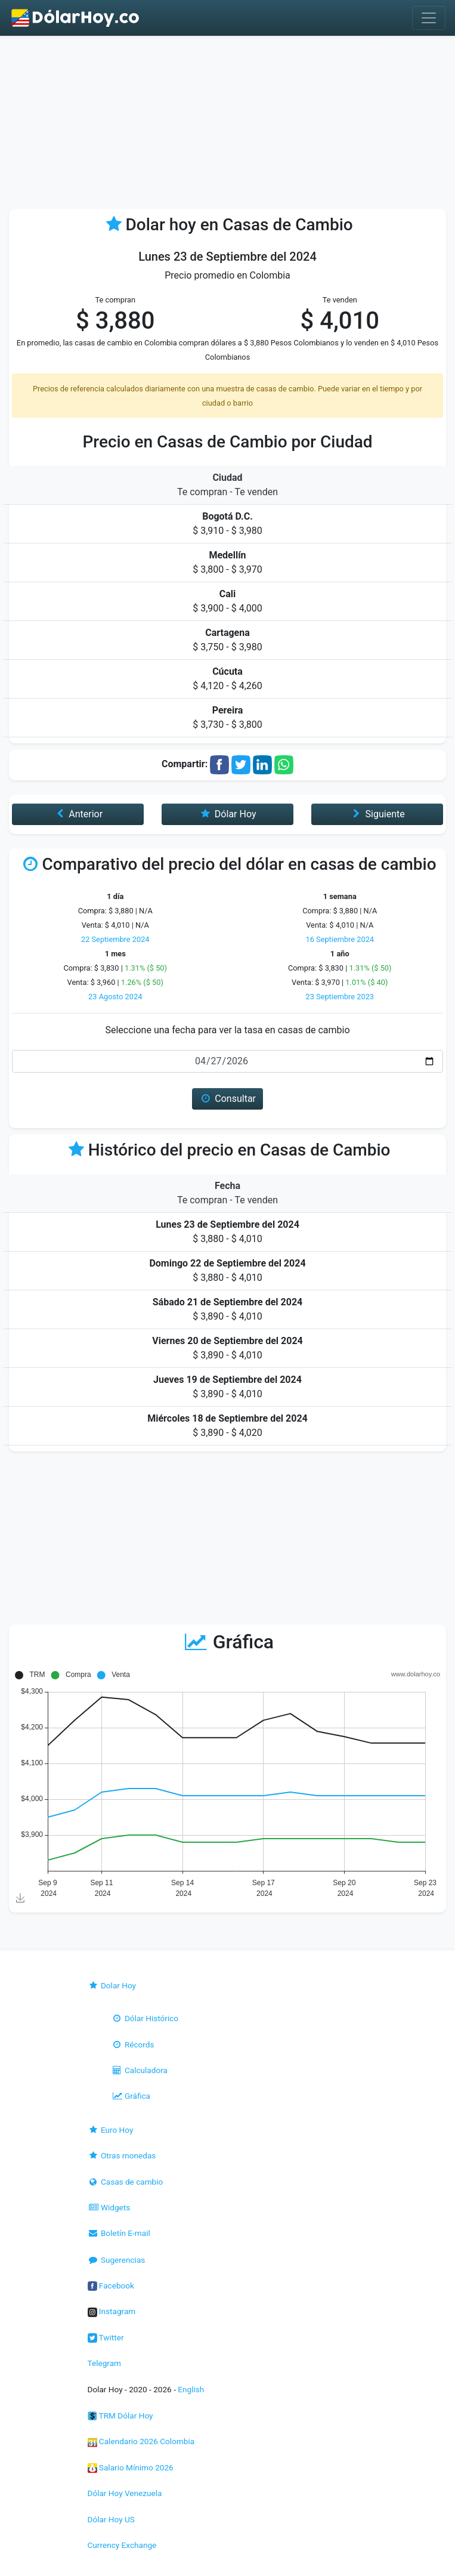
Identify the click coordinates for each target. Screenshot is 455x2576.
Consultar (227, 1098)
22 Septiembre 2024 (115, 939)
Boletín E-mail (119, 2233)
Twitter (106, 2337)
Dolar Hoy (112, 1985)
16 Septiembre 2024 (339, 939)
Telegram (104, 2363)
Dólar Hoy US (111, 2519)
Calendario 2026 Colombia (141, 2441)
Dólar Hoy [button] (227, 814)
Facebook (111, 2285)
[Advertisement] (227, 125)
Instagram (112, 2311)
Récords (133, 2044)
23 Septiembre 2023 (339, 996)
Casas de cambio (125, 2181)
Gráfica (131, 2096)
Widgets (109, 2207)
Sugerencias (117, 2260)
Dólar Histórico (145, 2018)
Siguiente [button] (376, 814)
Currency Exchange (122, 2545)
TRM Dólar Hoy (120, 2415)
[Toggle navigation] (428, 18)
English (191, 2389)
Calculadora (140, 2070)
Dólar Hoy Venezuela (125, 2493)
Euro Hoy (111, 2130)
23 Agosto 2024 (115, 996)
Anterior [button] (78, 814)
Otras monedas (122, 2155)
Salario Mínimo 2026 (131, 2467)
